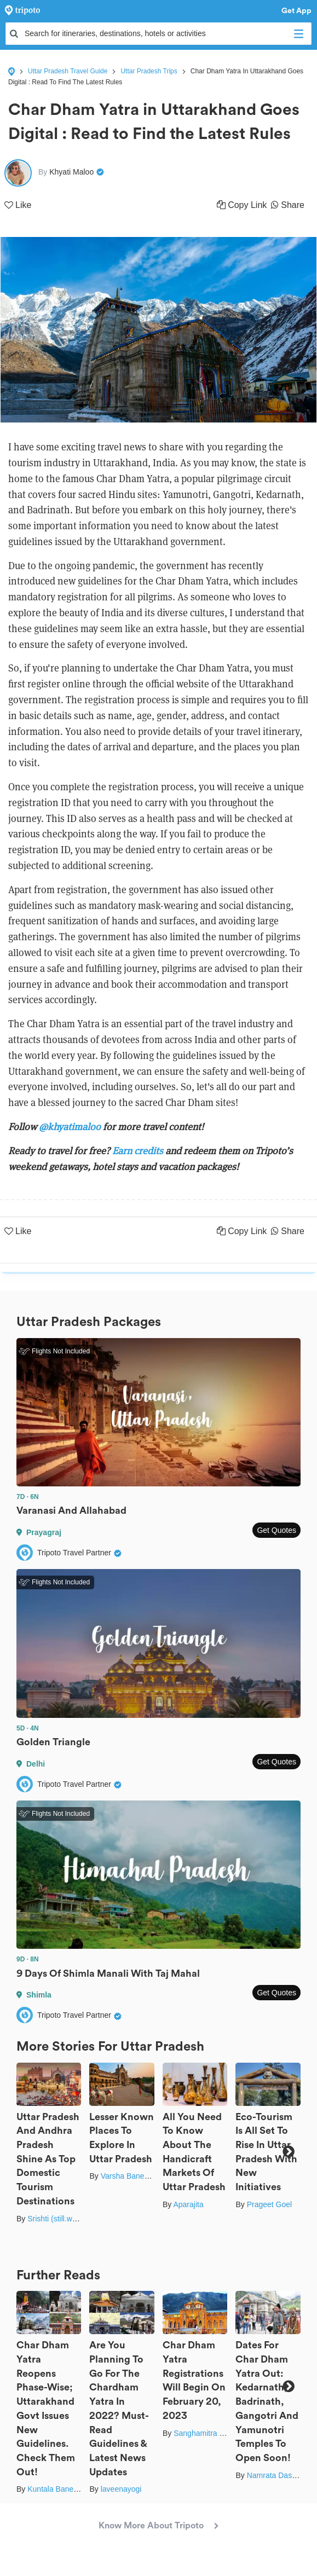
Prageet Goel (269, 2204)
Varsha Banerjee (129, 2176)
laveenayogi (121, 2489)
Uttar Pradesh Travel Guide (67, 71)
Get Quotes (276, 1530)
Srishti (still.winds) (58, 2218)
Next (288, 2151)
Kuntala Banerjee (56, 2489)
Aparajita (188, 2204)
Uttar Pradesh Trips (148, 71)
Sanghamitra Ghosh (208, 2433)
